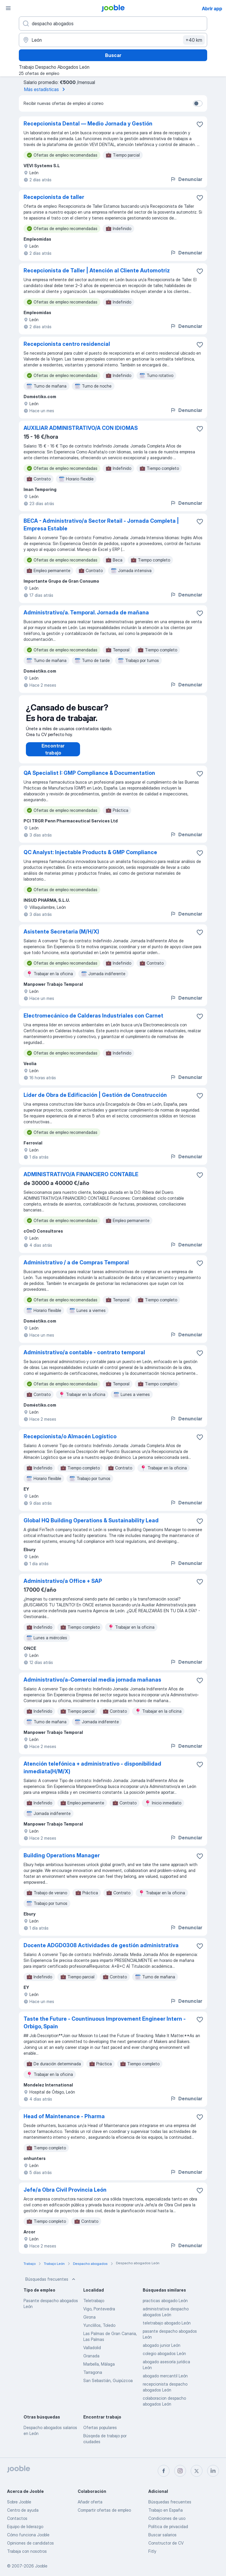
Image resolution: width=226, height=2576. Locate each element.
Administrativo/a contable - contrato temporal (84, 1358)
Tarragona (92, 2378)
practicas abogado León (165, 2306)
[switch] (197, 103)
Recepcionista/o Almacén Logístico (70, 1442)
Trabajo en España (165, 2510)
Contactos (17, 2518)
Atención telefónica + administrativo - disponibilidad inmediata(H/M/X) (92, 1773)
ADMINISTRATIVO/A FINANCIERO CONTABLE (81, 1180)
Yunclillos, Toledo (99, 2331)
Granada (91, 2361)
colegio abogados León (164, 2359)
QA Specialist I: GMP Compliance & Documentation (89, 779)
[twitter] (196, 2471)
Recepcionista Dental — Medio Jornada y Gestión (88, 123)
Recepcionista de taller (54, 197)
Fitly (152, 2551)
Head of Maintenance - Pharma (64, 2122)
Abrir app (212, 8)
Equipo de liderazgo (25, 2526)
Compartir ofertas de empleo (104, 2510)
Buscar (113, 55)
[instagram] (180, 2471)
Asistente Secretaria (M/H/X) (61, 937)
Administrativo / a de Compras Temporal (76, 1268)
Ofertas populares (100, 2433)
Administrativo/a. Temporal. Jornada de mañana (86, 612)
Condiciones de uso (166, 2518)
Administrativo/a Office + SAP (63, 1587)
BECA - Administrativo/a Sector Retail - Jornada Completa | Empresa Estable (101, 525)
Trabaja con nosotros (27, 2551)
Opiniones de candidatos (30, 2542)
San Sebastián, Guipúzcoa (108, 2386)
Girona (89, 2322)
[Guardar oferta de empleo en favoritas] (200, 124)
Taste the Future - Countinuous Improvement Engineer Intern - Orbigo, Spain (105, 2028)
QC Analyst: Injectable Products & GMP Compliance (90, 858)
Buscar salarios (162, 2534)
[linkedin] (213, 2471)
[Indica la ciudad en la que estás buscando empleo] (113, 40)
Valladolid (92, 2353)
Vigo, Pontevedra (99, 2314)
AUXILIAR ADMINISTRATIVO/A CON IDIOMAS (81, 428)
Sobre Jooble (19, 2501)
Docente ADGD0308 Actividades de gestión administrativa (101, 1951)
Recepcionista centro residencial (67, 344)
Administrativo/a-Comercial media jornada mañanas (92, 1685)
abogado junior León (161, 2351)
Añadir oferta (90, 2501)
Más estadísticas (45, 89)
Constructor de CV (166, 2542)
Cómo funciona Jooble (28, 2534)
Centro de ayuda (23, 2510)
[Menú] (8, 8)
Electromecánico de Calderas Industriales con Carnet (93, 1021)
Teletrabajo (93, 2306)
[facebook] (164, 2471)
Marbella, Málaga (99, 2369)
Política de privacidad (168, 2526)
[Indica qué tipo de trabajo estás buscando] (113, 23)
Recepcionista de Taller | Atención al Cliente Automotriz (97, 270)
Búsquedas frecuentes (51, 2285)
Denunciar (186, 179)
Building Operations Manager (62, 1861)
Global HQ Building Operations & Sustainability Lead (91, 1526)
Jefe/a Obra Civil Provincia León (65, 2196)
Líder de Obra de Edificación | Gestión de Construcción (95, 1101)
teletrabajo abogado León (167, 2328)
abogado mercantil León (165, 2381)
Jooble (41, 2565)
